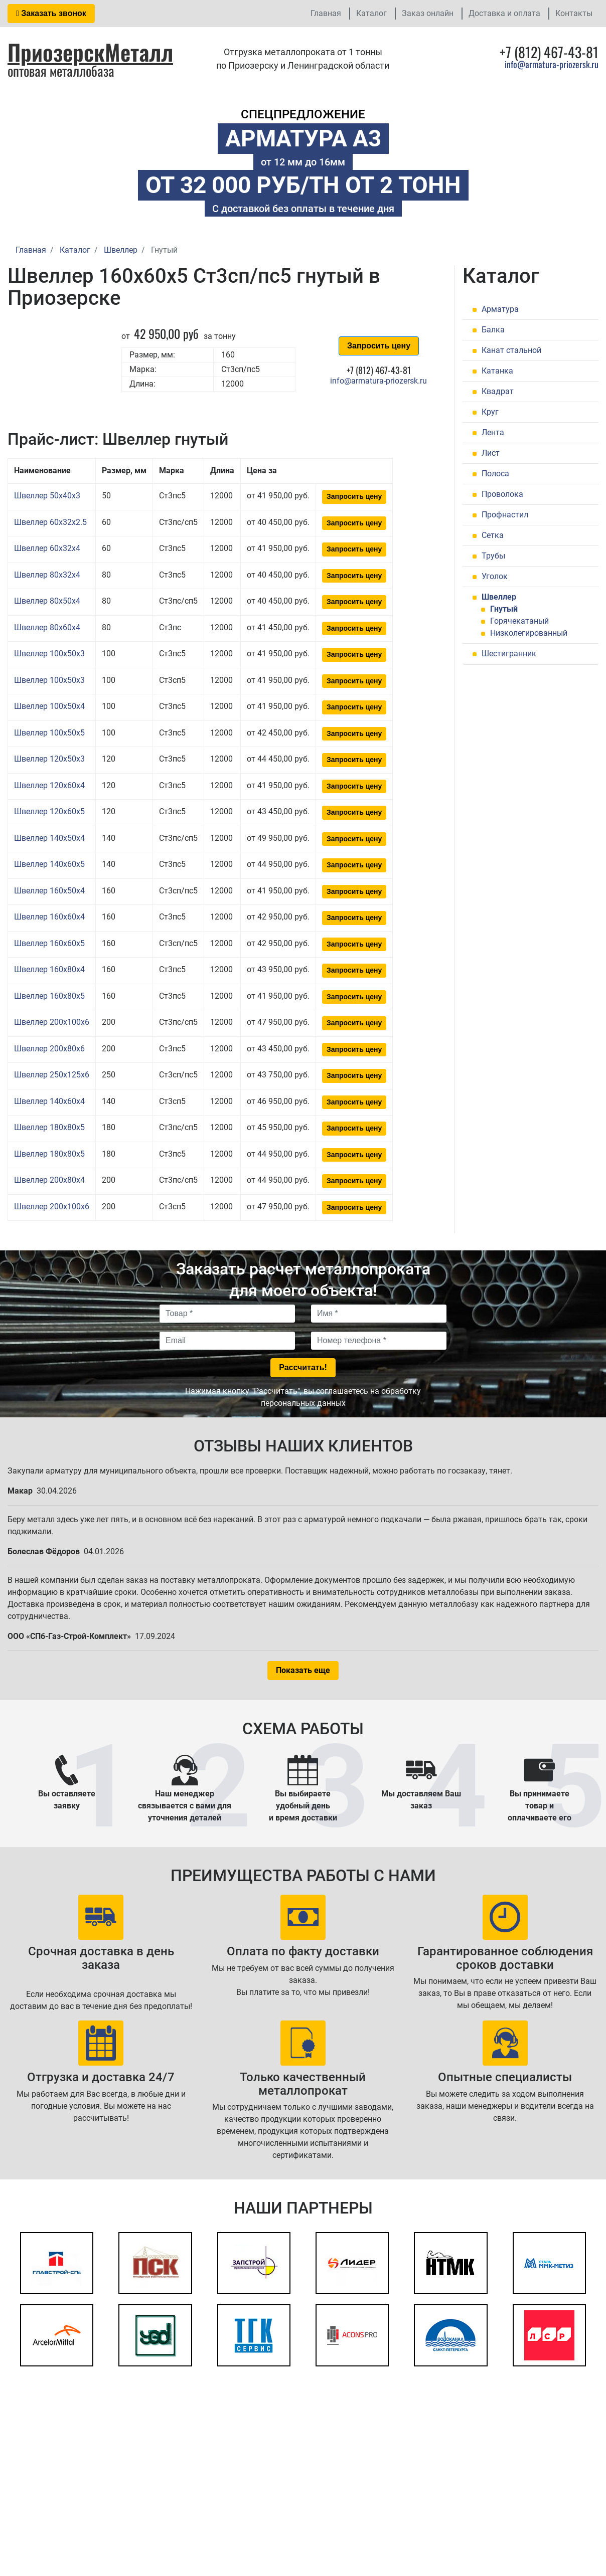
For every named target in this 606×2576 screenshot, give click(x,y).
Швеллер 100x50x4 (49, 706)
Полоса (495, 473)
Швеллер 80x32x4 (47, 575)
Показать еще (303, 1670)
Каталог (371, 13)
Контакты (573, 13)
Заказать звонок (51, 13)
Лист (491, 453)
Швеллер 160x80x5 (49, 996)
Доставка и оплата (504, 13)
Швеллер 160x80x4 (49, 969)
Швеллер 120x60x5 (49, 811)
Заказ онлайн (427, 13)
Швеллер (499, 597)
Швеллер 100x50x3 (49, 653)
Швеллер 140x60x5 (49, 864)
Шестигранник (509, 653)
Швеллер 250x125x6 (51, 1074)
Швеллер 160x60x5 (49, 943)
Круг (490, 412)
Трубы (493, 556)
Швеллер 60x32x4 (47, 548)
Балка (493, 329)
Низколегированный (528, 633)
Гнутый (504, 609)
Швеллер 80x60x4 (47, 627)
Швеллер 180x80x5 (49, 1127)
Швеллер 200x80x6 (49, 1048)
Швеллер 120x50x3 (49, 759)
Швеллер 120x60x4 (49, 785)
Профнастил (505, 514)
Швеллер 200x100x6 (51, 1022)
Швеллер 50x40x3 (47, 495)
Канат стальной (511, 350)
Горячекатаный (519, 621)
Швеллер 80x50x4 (47, 601)
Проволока (502, 494)
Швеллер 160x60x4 (49, 917)
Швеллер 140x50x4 (49, 838)
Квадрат (498, 391)
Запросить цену (378, 345)
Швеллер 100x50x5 (49, 733)
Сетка (493, 535)
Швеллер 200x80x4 (49, 1180)
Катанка (497, 371)
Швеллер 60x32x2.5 (50, 522)
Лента (493, 432)
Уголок (495, 576)
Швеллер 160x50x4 (49, 890)
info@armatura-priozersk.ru (551, 64)
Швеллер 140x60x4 (49, 1101)
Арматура (500, 309)
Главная (326, 13)
